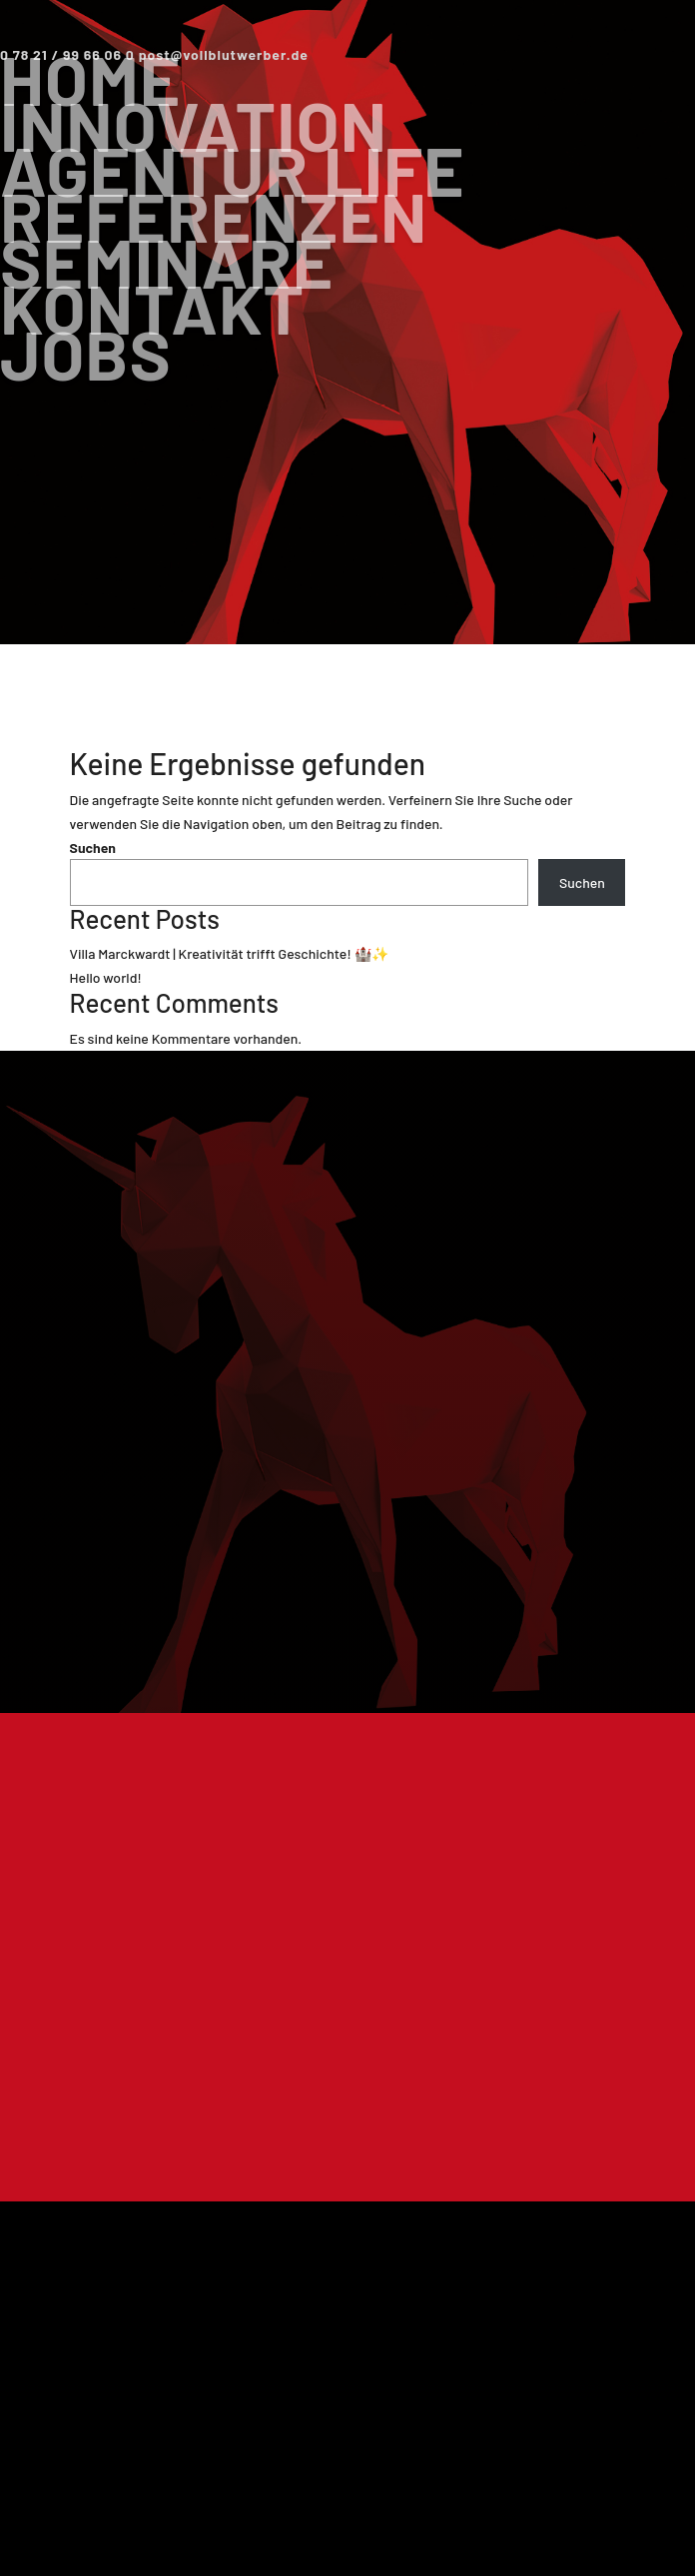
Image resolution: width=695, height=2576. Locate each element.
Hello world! (106, 977)
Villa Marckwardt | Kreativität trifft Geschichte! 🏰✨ (229, 953)
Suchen (93, 847)
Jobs (86, 353)
